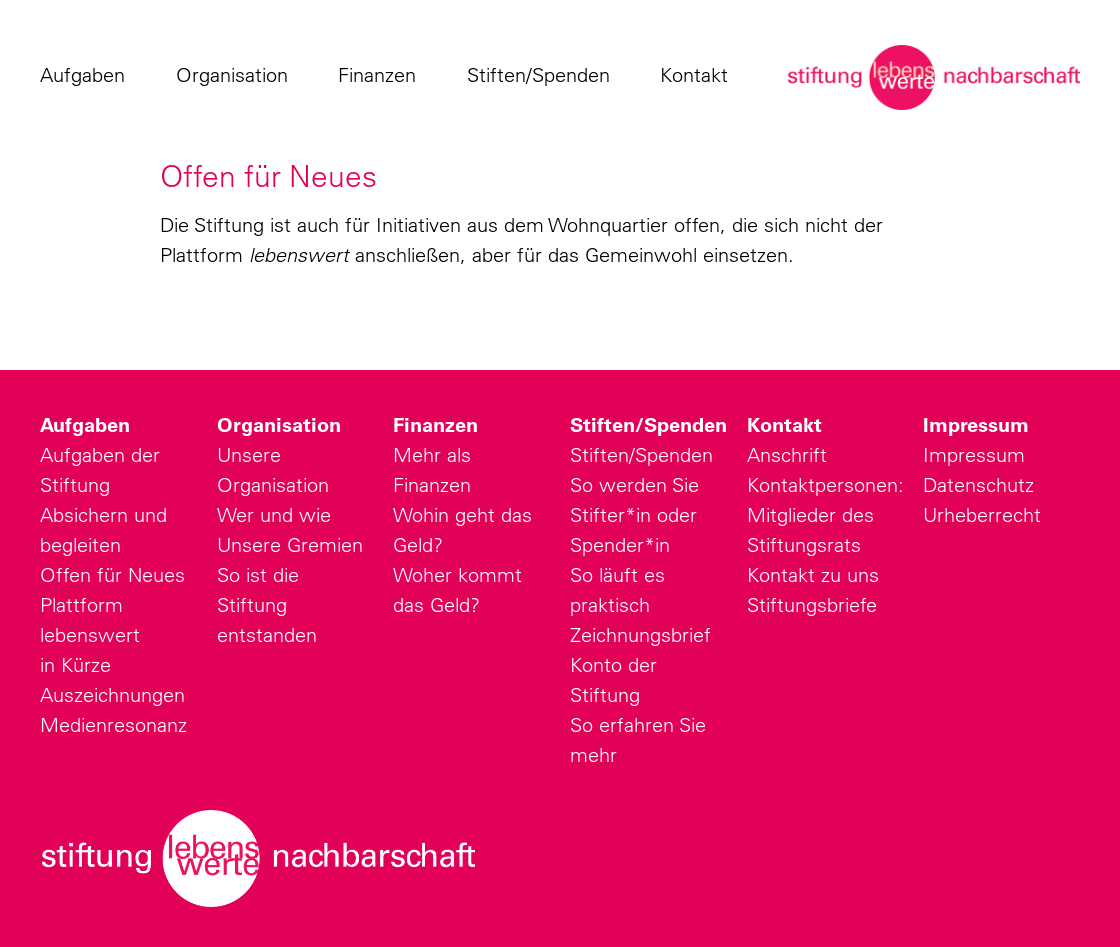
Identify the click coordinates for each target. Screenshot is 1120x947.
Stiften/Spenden (543, 75)
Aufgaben (87, 75)
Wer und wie (274, 514)
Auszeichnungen (112, 694)
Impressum (976, 425)
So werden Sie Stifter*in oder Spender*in (634, 514)
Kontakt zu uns (813, 574)
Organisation (237, 75)
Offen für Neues (112, 574)
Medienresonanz (113, 724)
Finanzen (382, 75)
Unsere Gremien (290, 544)
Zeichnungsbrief (640, 634)
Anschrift (787, 454)
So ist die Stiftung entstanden (267, 604)
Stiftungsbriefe (812, 604)
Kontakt (699, 75)
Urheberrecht (982, 514)
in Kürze (75, 664)
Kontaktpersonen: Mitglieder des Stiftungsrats (825, 514)
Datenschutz (978, 484)
